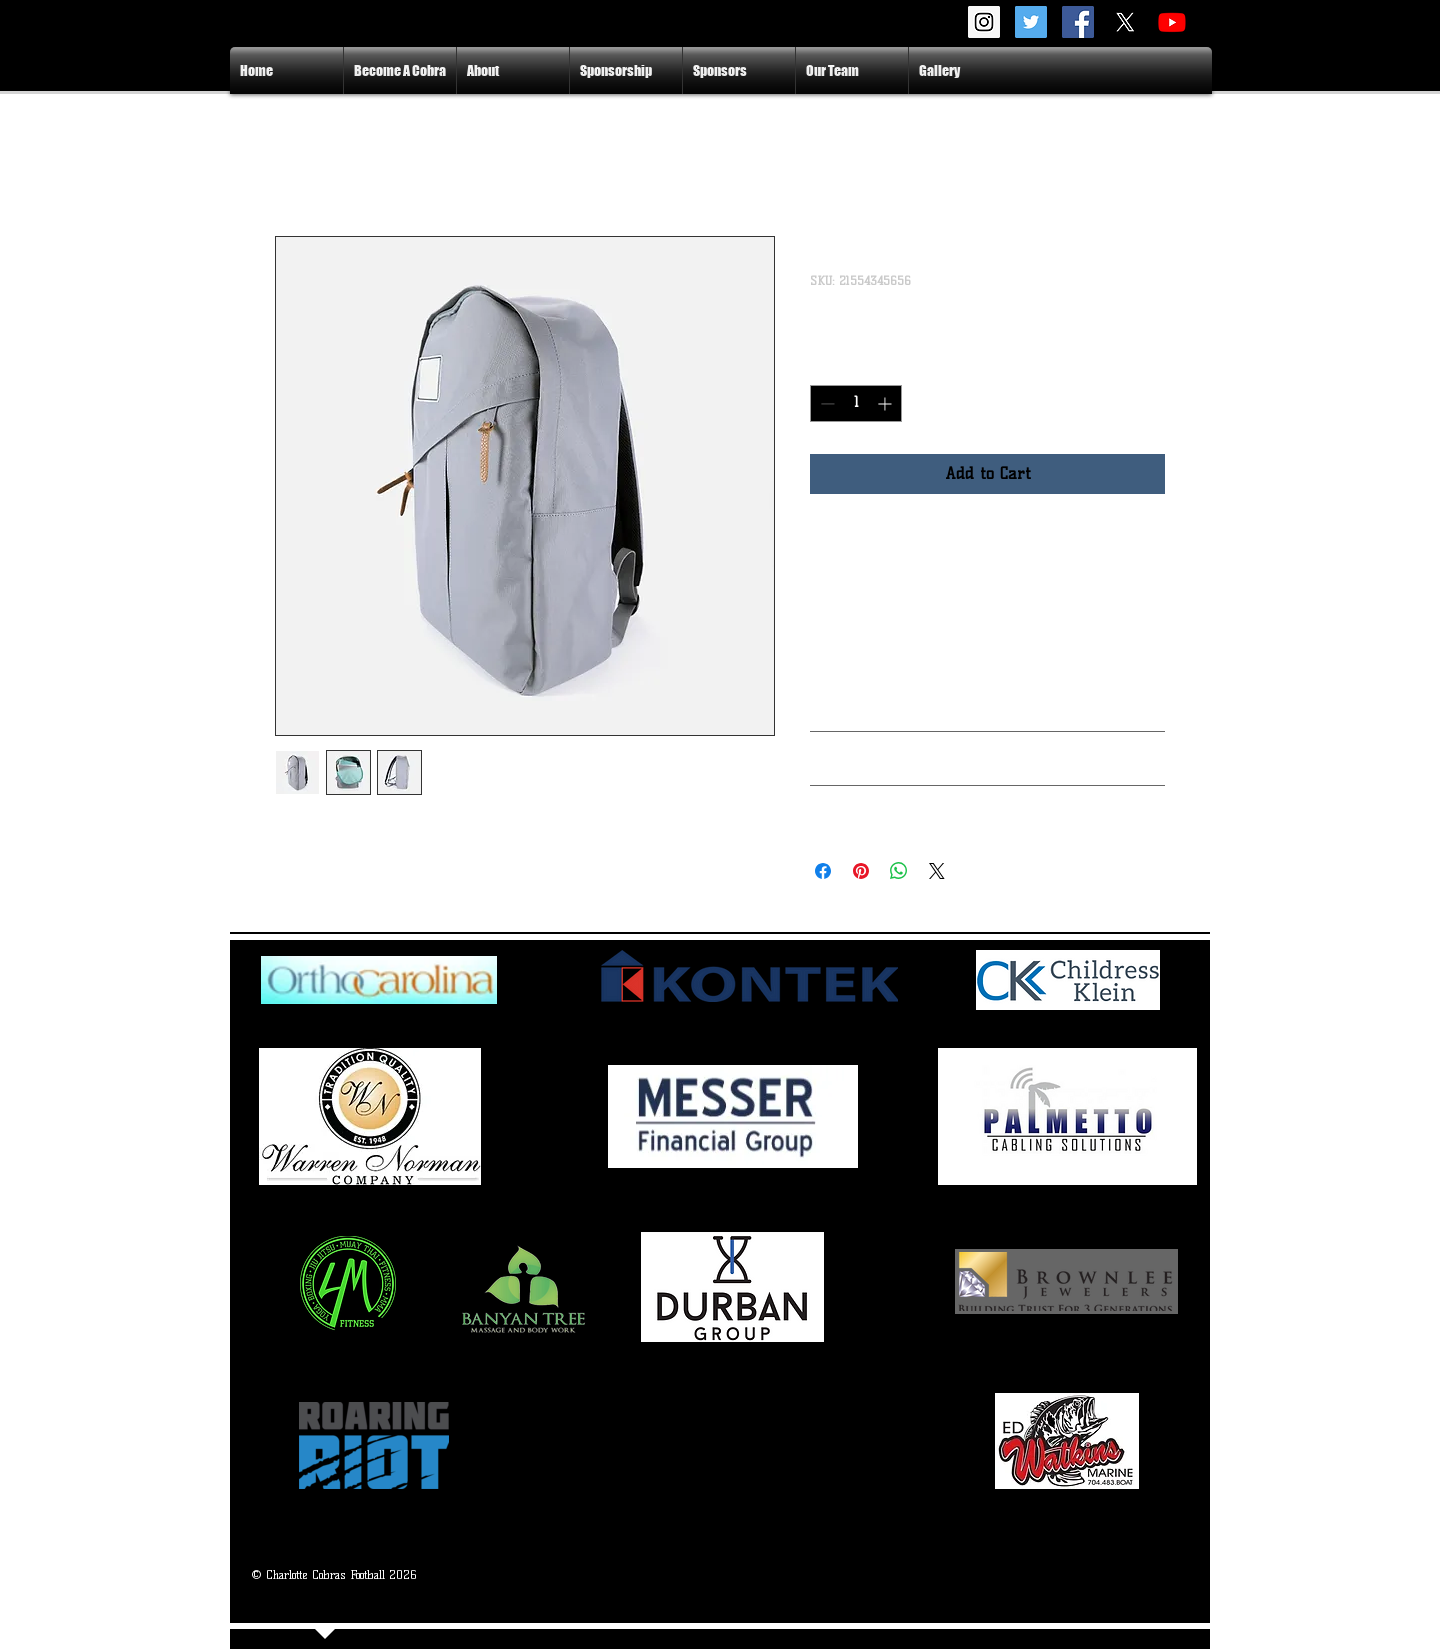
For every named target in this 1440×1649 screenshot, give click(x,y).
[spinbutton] (856, 403)
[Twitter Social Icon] (1031, 22)
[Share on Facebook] (823, 871)
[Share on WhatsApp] (899, 871)
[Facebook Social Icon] (1078, 22)
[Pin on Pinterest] (861, 871)
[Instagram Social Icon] (984, 22)
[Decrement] (825, 403)
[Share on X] (937, 871)
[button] (513, 70)
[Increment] (886, 403)
